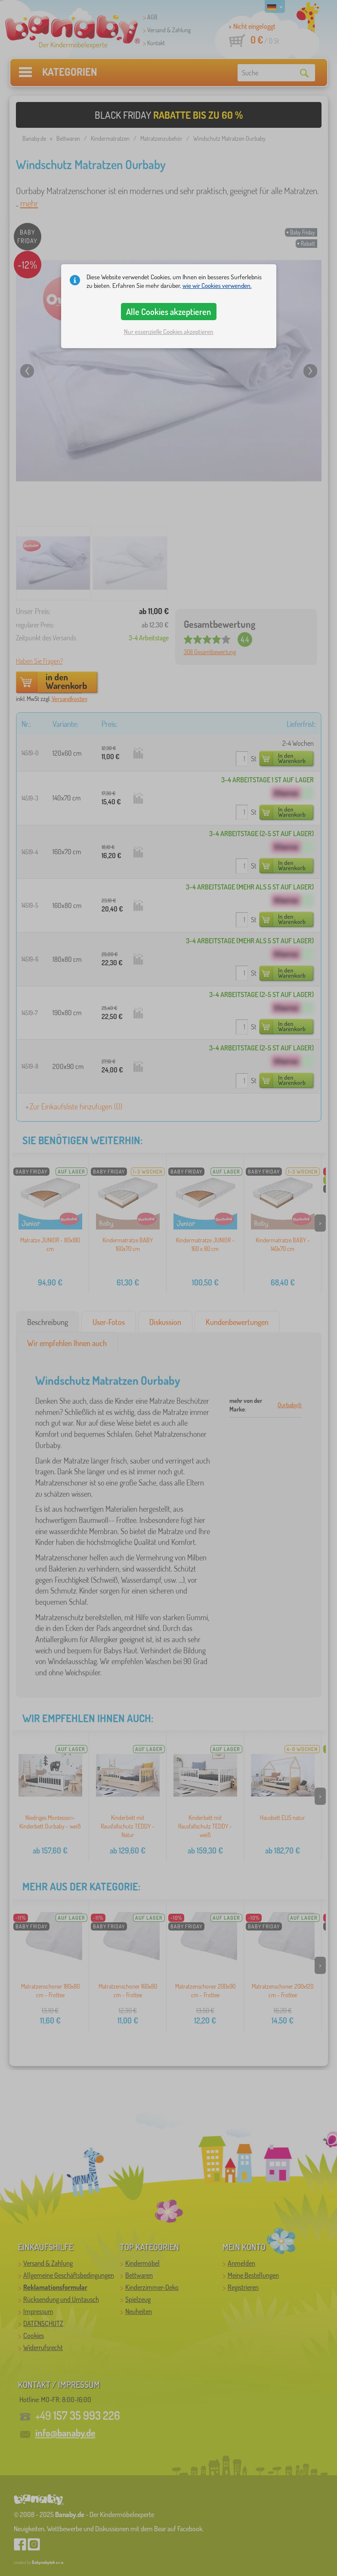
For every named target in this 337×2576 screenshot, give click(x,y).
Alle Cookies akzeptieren (168, 311)
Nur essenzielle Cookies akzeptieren (168, 331)
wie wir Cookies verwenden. (217, 285)
